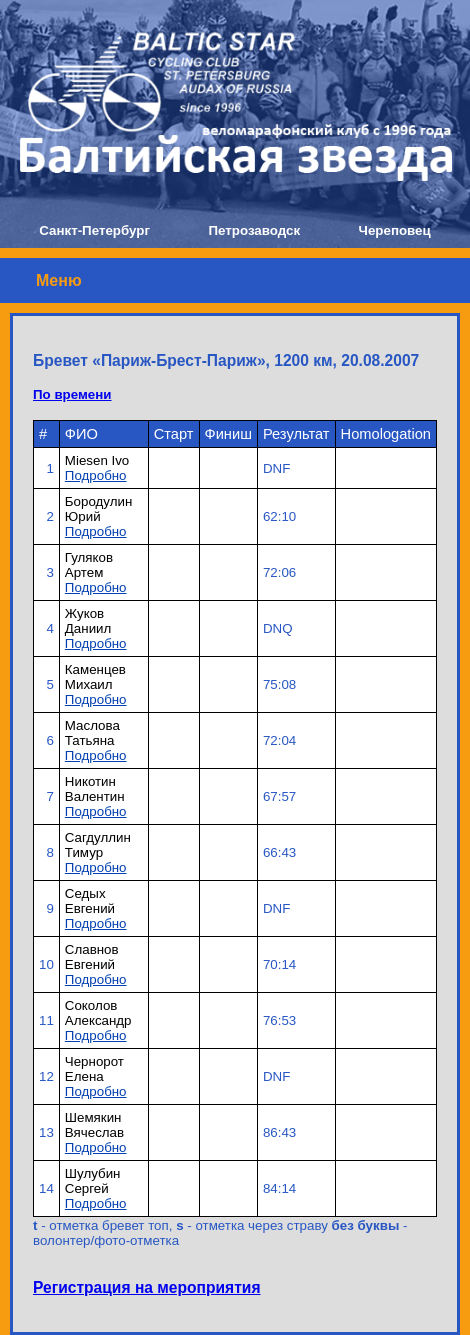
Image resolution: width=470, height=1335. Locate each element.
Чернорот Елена (94, 1069)
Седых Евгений (90, 901)
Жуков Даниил (88, 621)
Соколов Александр (98, 1013)
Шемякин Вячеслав (94, 1125)
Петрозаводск (254, 230)
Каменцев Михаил (95, 677)
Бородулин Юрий (98, 509)
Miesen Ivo (97, 460)
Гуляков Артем (89, 565)
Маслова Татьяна (92, 733)
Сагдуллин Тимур (98, 845)
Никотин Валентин (95, 789)
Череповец (395, 230)
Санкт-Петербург (94, 230)
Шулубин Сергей (93, 1181)
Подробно (96, 475)
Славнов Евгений (92, 957)
